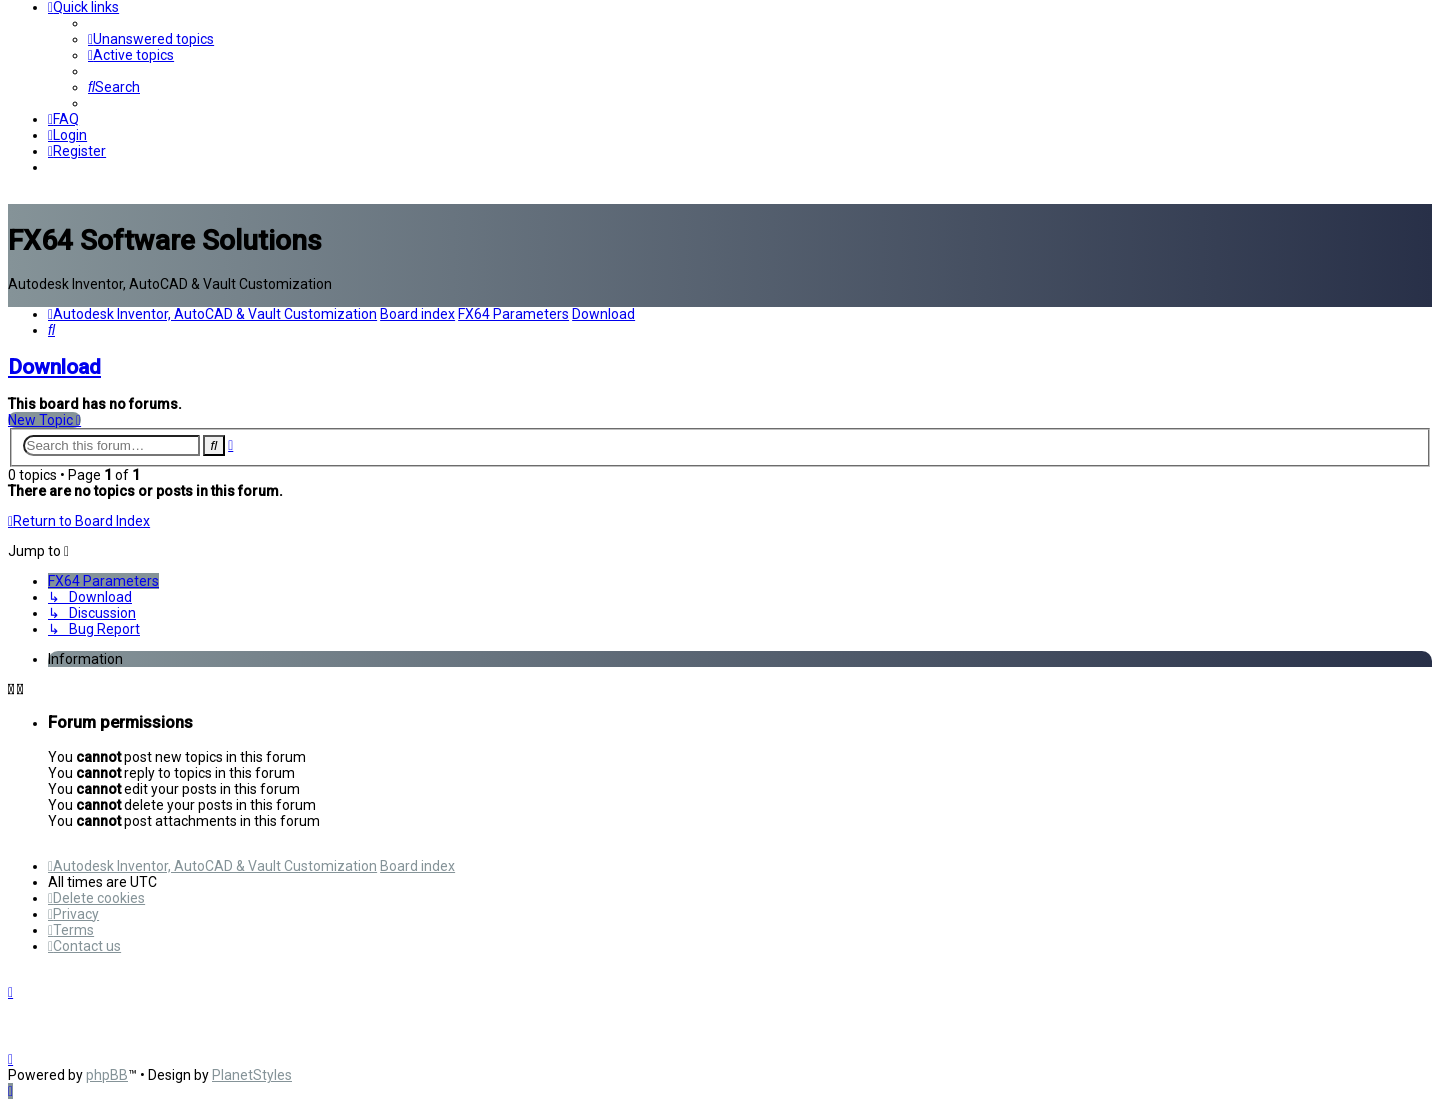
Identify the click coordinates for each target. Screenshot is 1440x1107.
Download (54, 367)
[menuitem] (151, 39)
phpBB (107, 1075)
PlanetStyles (252, 1075)
